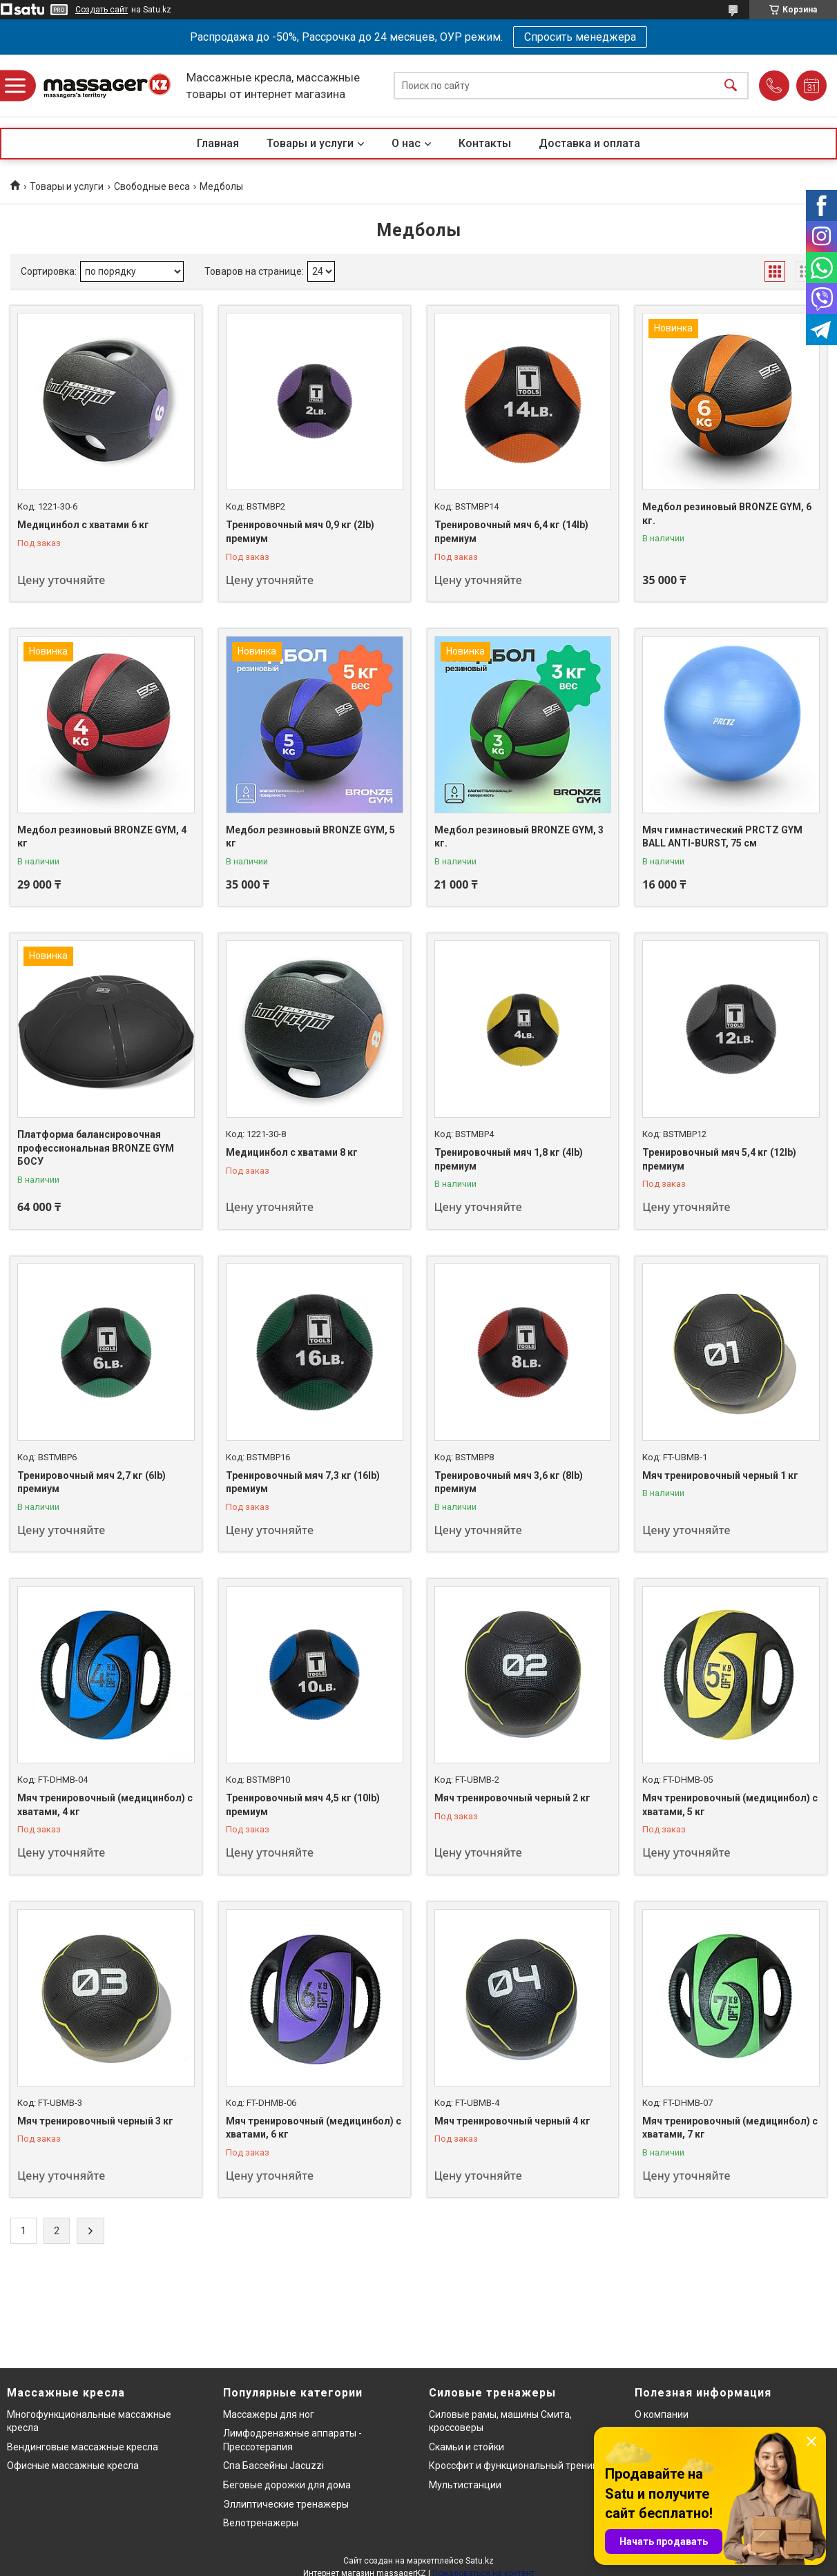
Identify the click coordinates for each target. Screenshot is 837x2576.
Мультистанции (465, 2484)
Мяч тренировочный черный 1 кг (720, 1475)
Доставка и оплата (589, 143)
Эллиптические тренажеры (286, 2504)
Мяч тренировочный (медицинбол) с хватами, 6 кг (313, 2127)
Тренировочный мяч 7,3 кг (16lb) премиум (303, 1482)
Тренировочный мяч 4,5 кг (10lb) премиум (303, 1804)
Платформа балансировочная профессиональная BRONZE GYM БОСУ (95, 1148)
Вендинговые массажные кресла (82, 2446)
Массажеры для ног (268, 2414)
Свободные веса (152, 186)
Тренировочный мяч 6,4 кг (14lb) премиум (511, 531)
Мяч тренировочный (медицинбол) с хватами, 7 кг (730, 2127)
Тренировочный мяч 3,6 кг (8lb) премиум (508, 1482)
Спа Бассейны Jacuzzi (273, 2465)
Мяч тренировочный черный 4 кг (512, 2121)
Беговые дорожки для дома (287, 2484)
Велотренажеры (260, 2522)
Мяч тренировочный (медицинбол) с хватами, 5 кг (730, 1804)
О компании (662, 2414)
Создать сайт (101, 9)
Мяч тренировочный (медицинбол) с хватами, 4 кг (105, 1804)
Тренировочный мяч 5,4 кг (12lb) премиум (719, 1159)
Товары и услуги (310, 143)
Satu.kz (479, 2561)
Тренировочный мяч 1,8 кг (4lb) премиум (508, 1159)
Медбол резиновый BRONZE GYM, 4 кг (101, 836)
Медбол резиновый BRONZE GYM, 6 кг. (726, 513)
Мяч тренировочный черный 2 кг (512, 1797)
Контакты (485, 143)
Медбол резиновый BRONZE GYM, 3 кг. (519, 836)
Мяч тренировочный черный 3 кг (95, 2121)
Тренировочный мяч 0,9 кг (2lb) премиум (300, 531)
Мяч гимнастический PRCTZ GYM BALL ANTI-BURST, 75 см (722, 836)
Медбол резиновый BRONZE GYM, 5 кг (310, 836)
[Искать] (730, 86)
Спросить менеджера (580, 36)
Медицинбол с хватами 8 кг (292, 1152)
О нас (406, 143)
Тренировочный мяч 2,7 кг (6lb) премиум (91, 1482)
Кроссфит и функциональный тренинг (515, 2465)
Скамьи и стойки (466, 2446)
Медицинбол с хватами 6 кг (83, 524)
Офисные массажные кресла (73, 2465)
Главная (218, 143)
